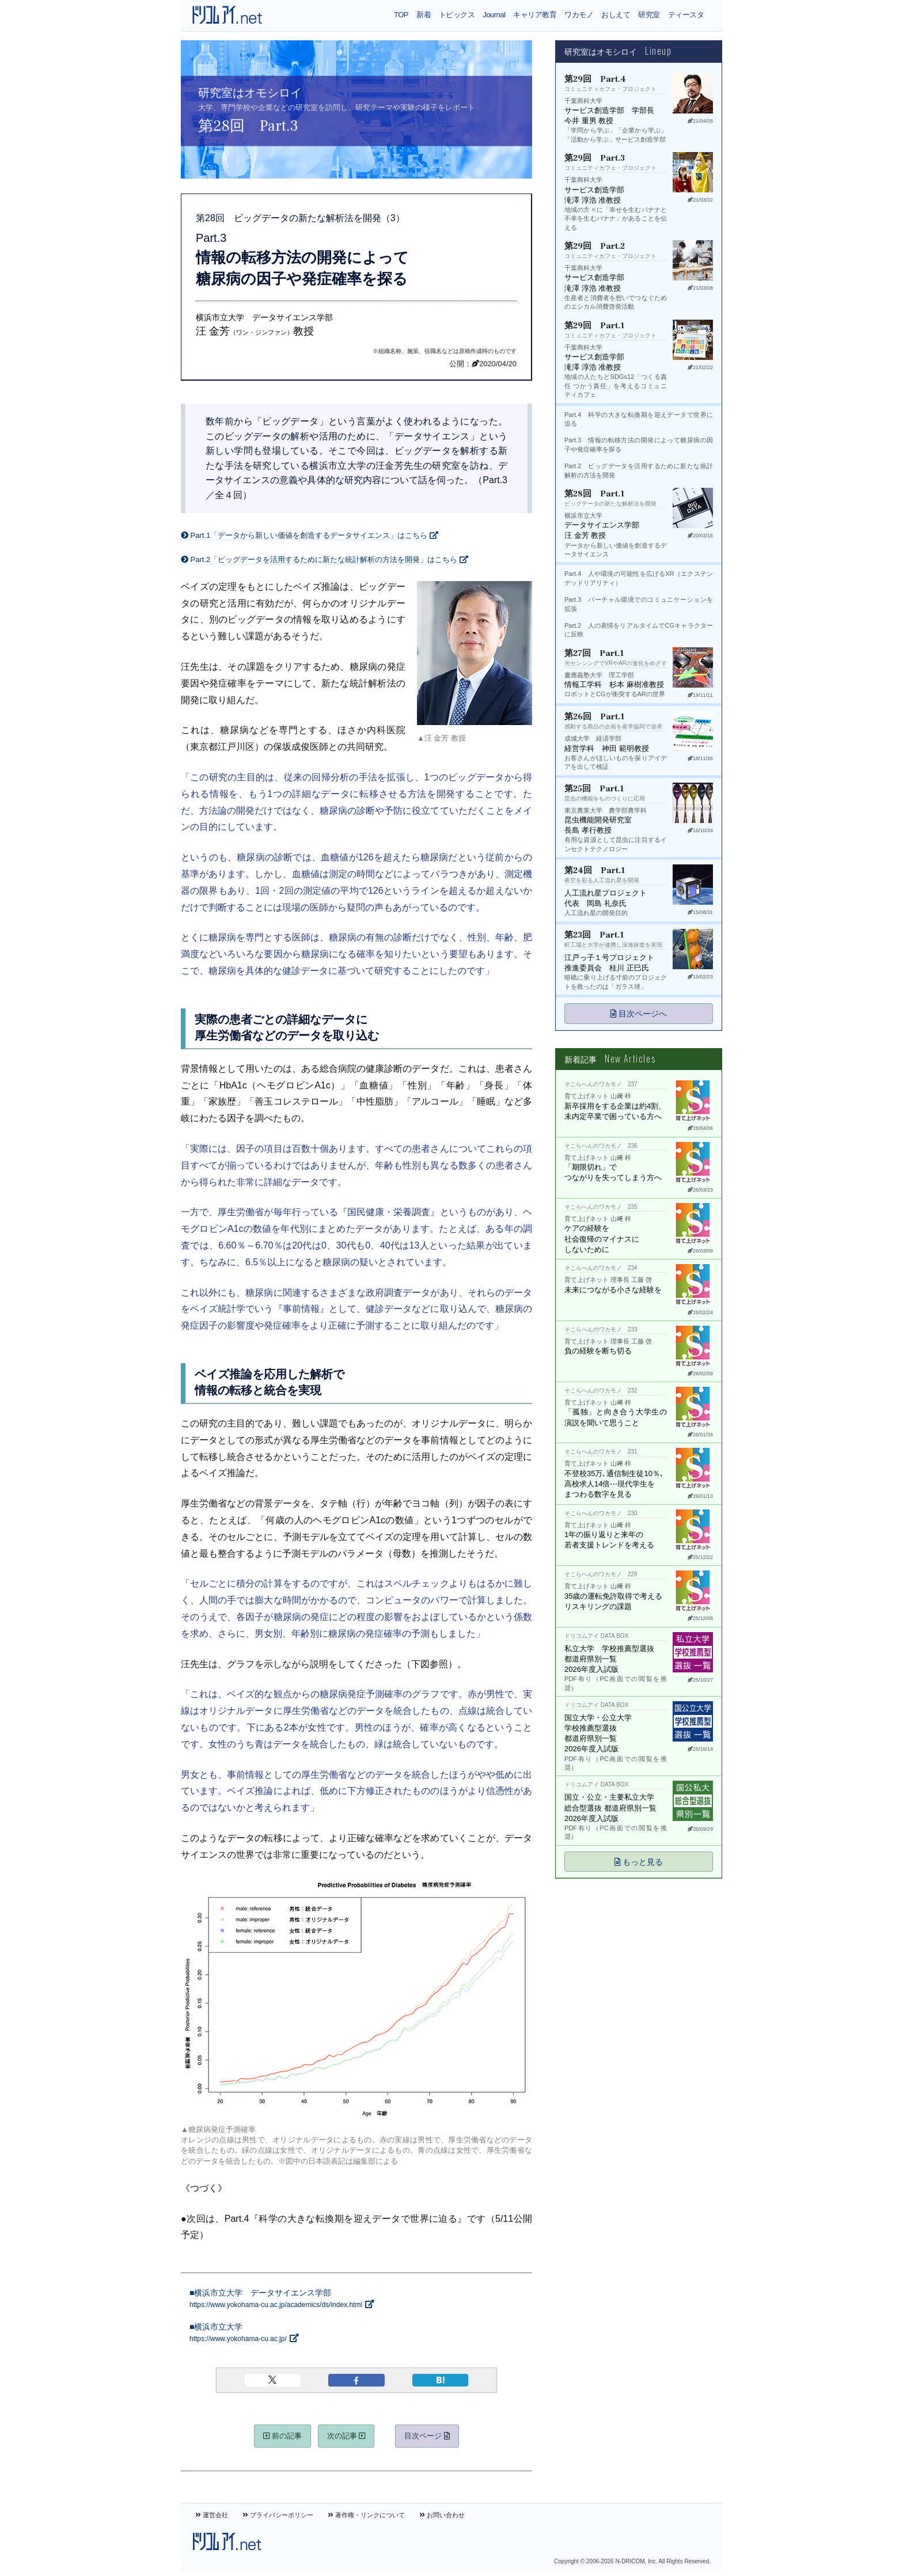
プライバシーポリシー (277, 2514)
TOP (401, 14)
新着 (423, 14)
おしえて (615, 14)
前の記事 (282, 2435)
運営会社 (211, 2514)
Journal (494, 14)
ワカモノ (578, 14)
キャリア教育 (534, 14)
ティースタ (686, 14)
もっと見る (638, 1861)
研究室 (648, 14)
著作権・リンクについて (366, 2514)
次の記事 (346, 2435)
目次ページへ (638, 1013)
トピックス (457, 14)
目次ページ (427, 2435)
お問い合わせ (442, 2514)
